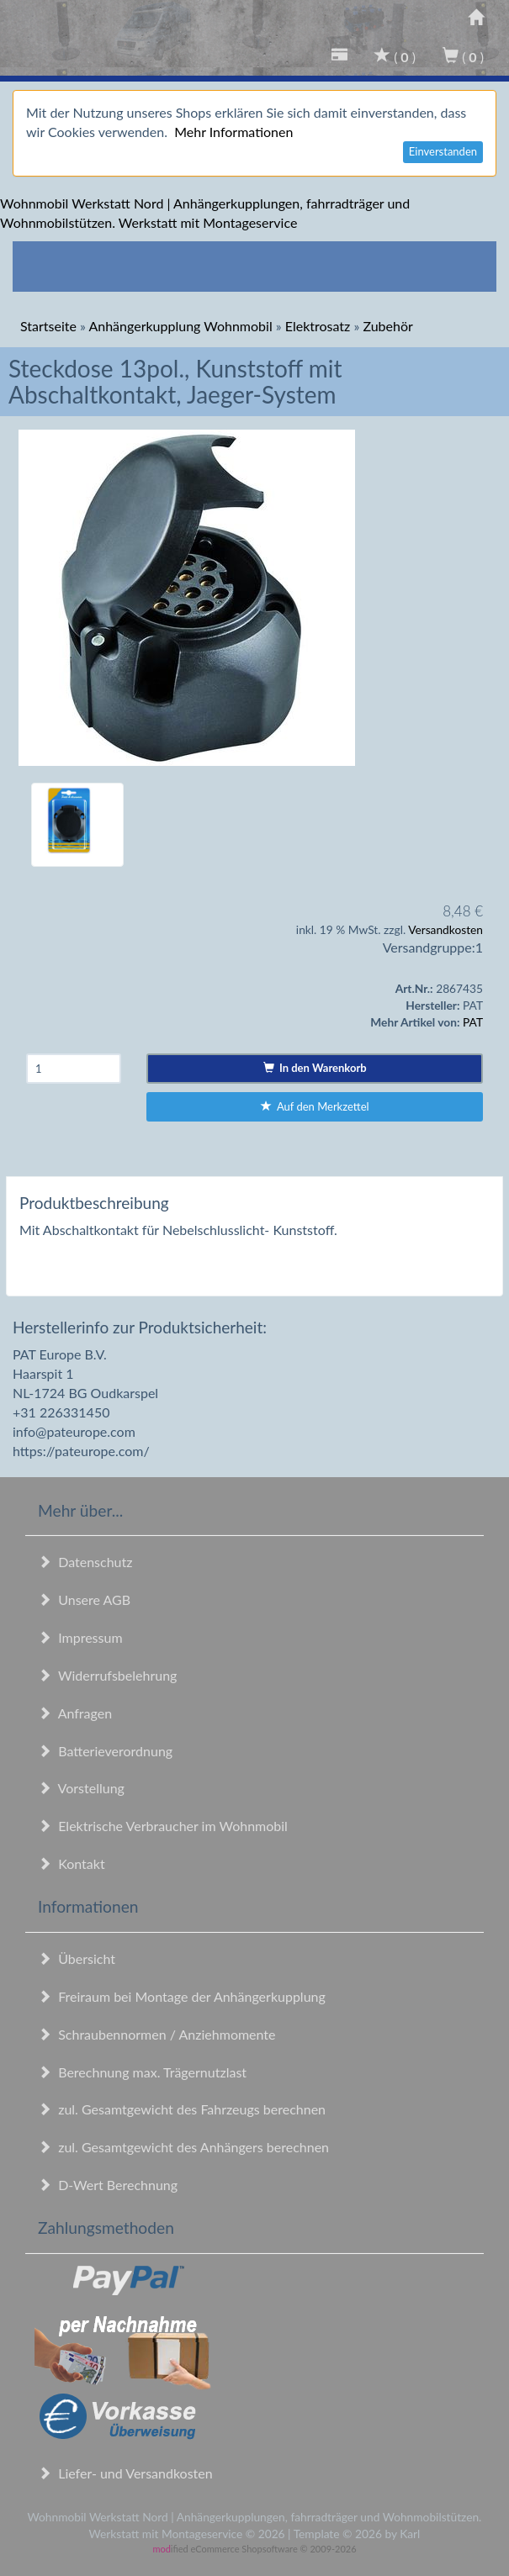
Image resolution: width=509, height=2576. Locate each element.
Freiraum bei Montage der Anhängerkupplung (182, 1996)
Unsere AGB (84, 1599)
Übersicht (76, 1958)
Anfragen (75, 1713)
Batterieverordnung (105, 1751)
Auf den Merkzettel (315, 1106)
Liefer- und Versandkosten (125, 2473)
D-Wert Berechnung (108, 2185)
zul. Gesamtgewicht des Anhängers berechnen (183, 2147)
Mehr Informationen (233, 132)
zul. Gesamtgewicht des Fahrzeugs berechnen (182, 2109)
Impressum (80, 1637)
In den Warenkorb (315, 1067)
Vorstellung (81, 1788)
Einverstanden (443, 151)
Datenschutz (85, 1562)
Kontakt (71, 1863)
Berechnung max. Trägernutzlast (142, 2072)
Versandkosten (445, 929)
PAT (473, 1022)
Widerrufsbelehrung (107, 1675)
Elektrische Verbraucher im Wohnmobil (163, 1826)
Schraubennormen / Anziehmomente (157, 2034)
